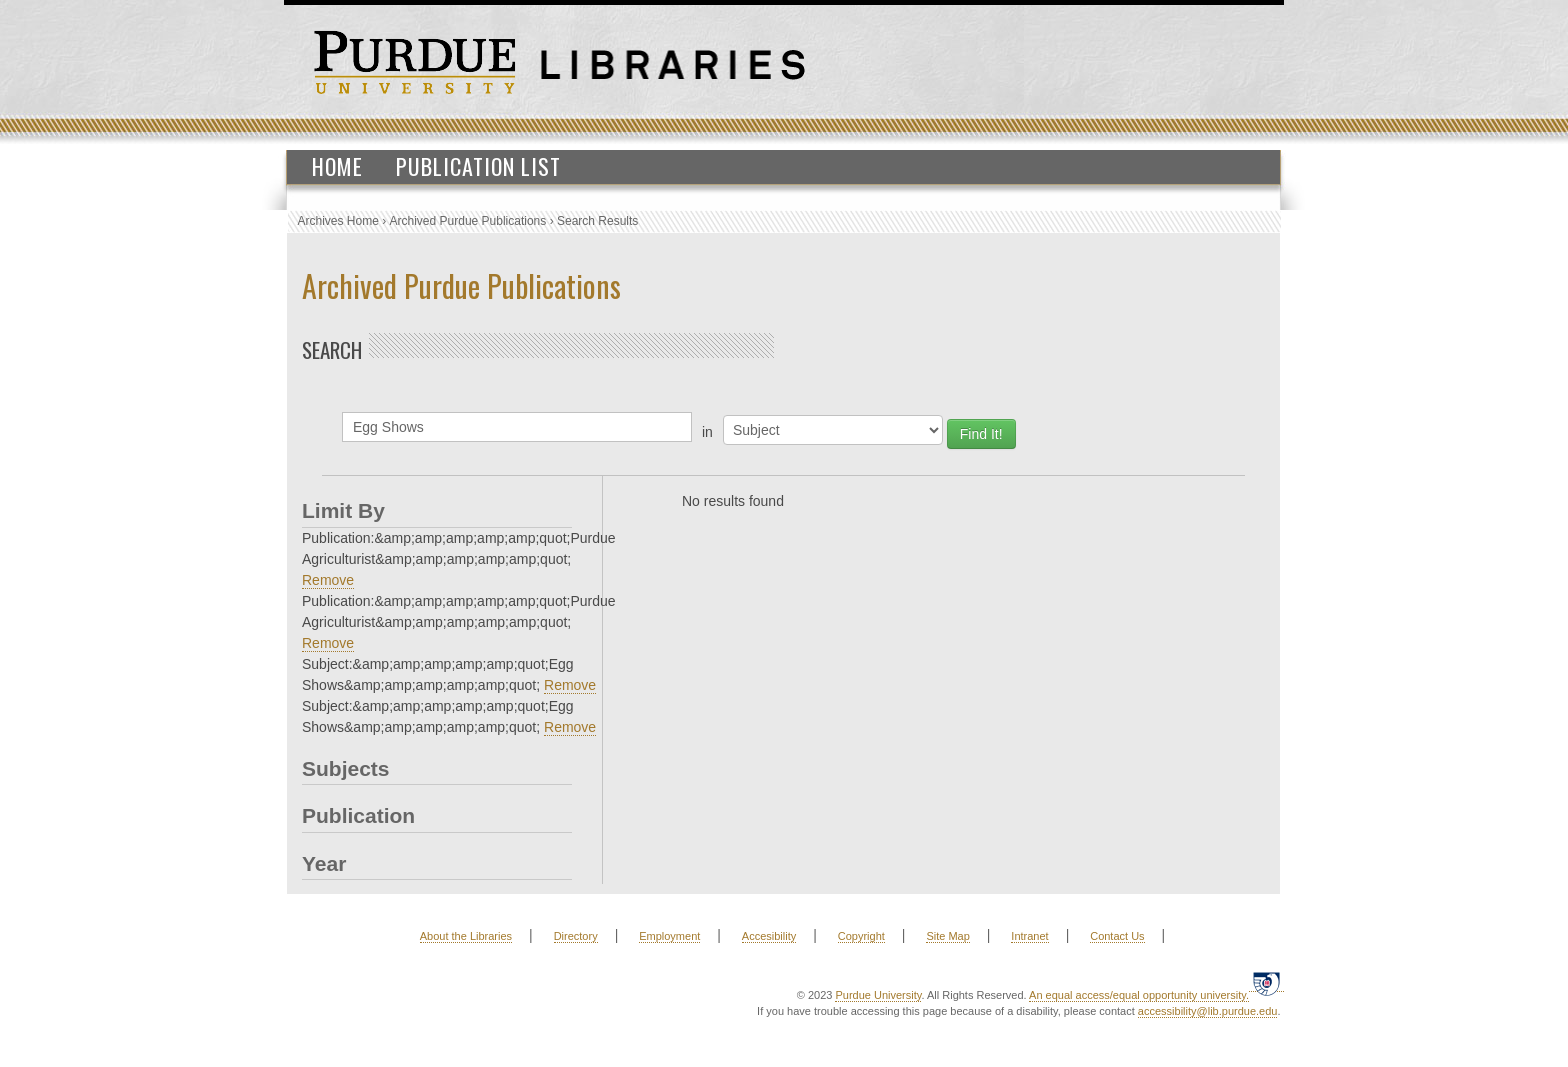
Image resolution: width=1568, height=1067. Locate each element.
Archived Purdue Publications (468, 221)
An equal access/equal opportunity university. (1139, 995)
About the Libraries (466, 936)
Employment (669, 936)
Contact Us (1117, 936)
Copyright (861, 936)
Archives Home (338, 221)
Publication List (478, 166)
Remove (328, 580)
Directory (576, 936)
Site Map (947, 936)
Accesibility (769, 936)
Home (337, 166)
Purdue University (878, 995)
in (707, 432)
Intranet (1029, 936)
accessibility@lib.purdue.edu (1208, 1011)
